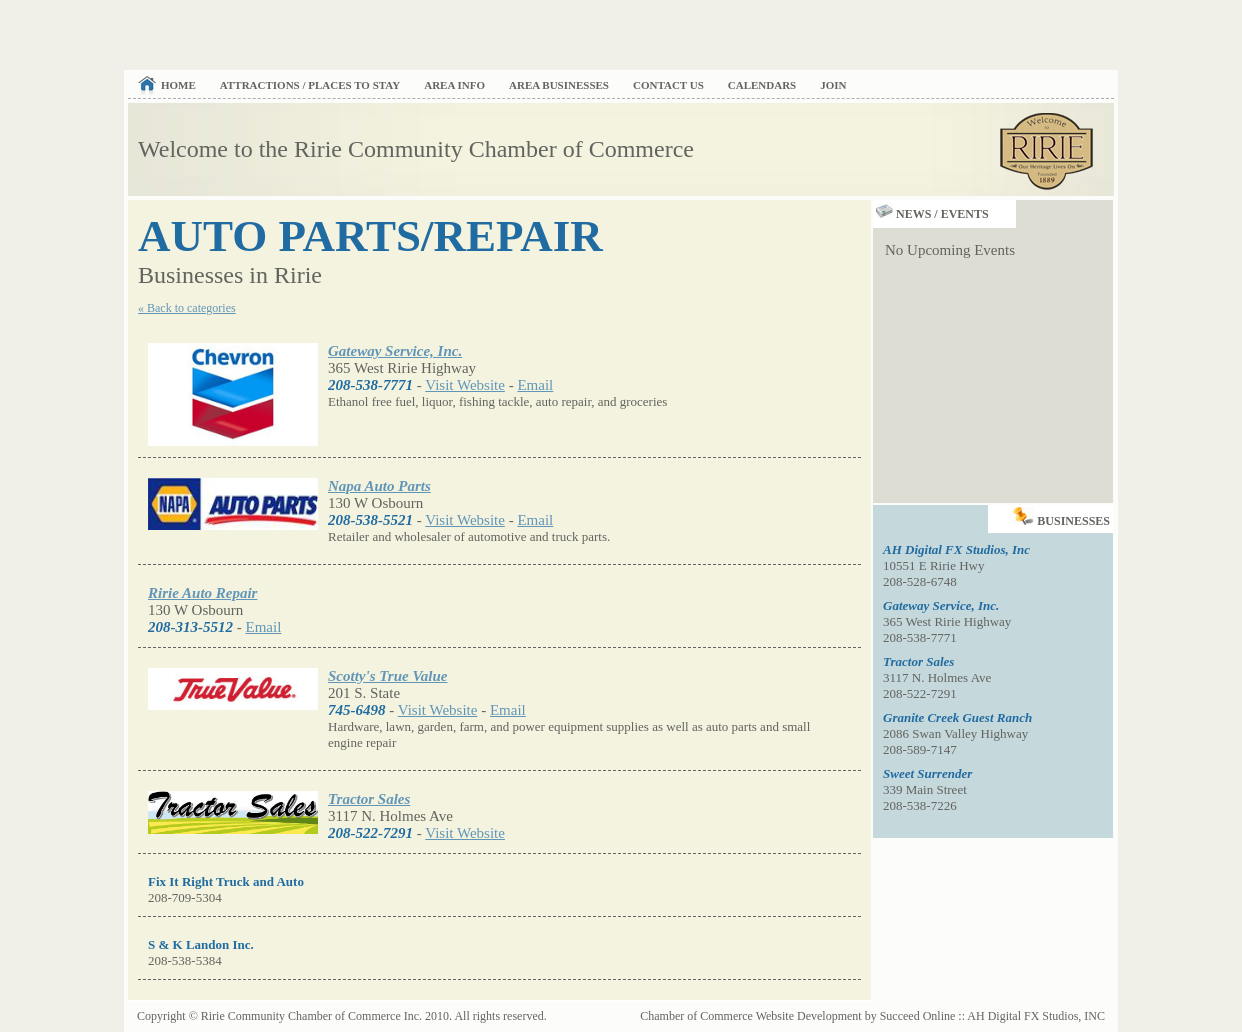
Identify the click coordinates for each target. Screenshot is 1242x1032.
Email (535, 385)
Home (178, 85)
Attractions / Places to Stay (310, 85)
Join (833, 85)
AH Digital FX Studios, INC (1036, 1016)
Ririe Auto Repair (202, 593)
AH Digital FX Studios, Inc (956, 549)
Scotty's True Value (387, 676)
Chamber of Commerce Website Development (750, 1016)
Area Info (454, 85)
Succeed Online (918, 1016)
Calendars (762, 85)
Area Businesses (559, 85)
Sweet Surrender (927, 773)
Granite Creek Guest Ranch (957, 717)
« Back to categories (187, 308)
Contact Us (668, 85)
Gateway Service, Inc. (395, 351)
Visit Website (465, 385)
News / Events (931, 214)
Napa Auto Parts (379, 486)
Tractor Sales (369, 799)
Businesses (1063, 516)
